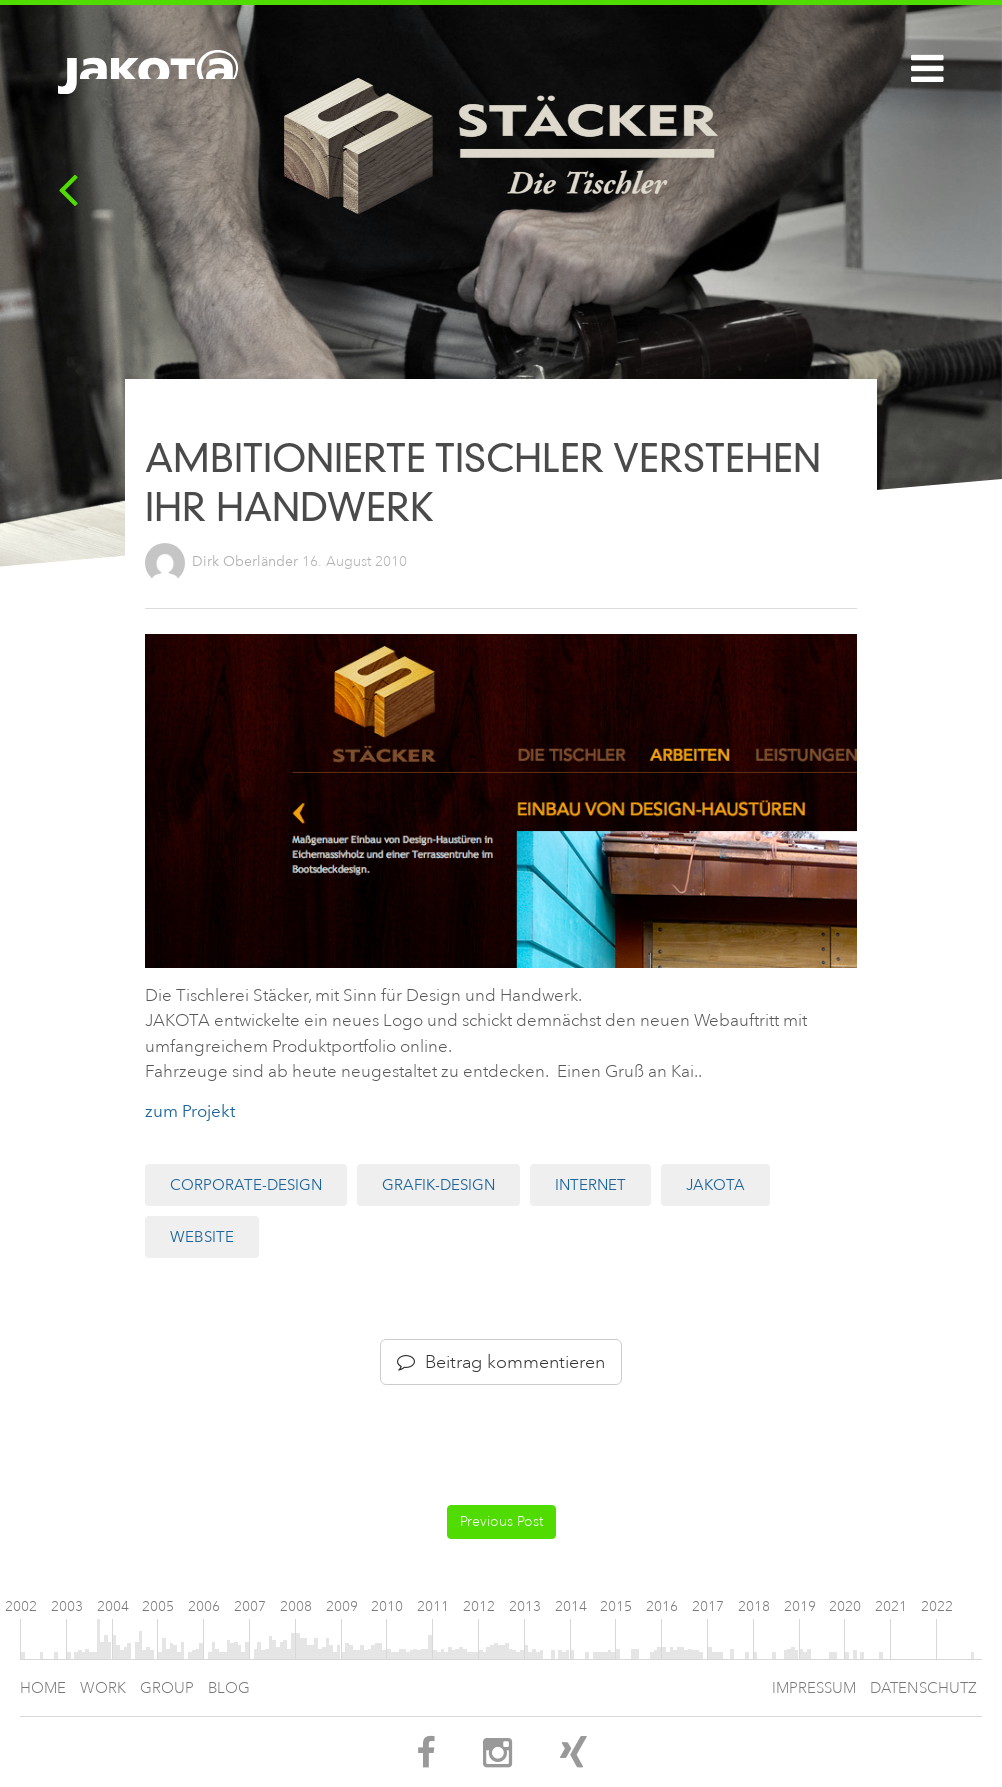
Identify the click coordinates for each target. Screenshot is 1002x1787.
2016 (662, 1606)
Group (167, 1688)
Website (202, 1237)
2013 (525, 1606)
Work (103, 1688)
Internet (590, 1185)
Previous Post (501, 1521)
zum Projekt (190, 1111)
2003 (67, 1606)
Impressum (814, 1688)
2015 (616, 1606)
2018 (754, 1606)
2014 (571, 1606)
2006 (204, 1606)
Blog (229, 1688)
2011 (433, 1606)
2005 (158, 1606)
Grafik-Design (438, 1185)
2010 (387, 1606)
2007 (250, 1606)
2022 (937, 1606)
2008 (296, 1606)
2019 (800, 1606)
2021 (891, 1606)
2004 (113, 1606)
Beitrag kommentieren (501, 1362)
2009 (342, 1606)
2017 (708, 1606)
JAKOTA (715, 1185)
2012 (479, 1606)
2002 (21, 1606)
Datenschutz (923, 1688)
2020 (845, 1606)
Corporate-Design (246, 1185)
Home (43, 1688)
